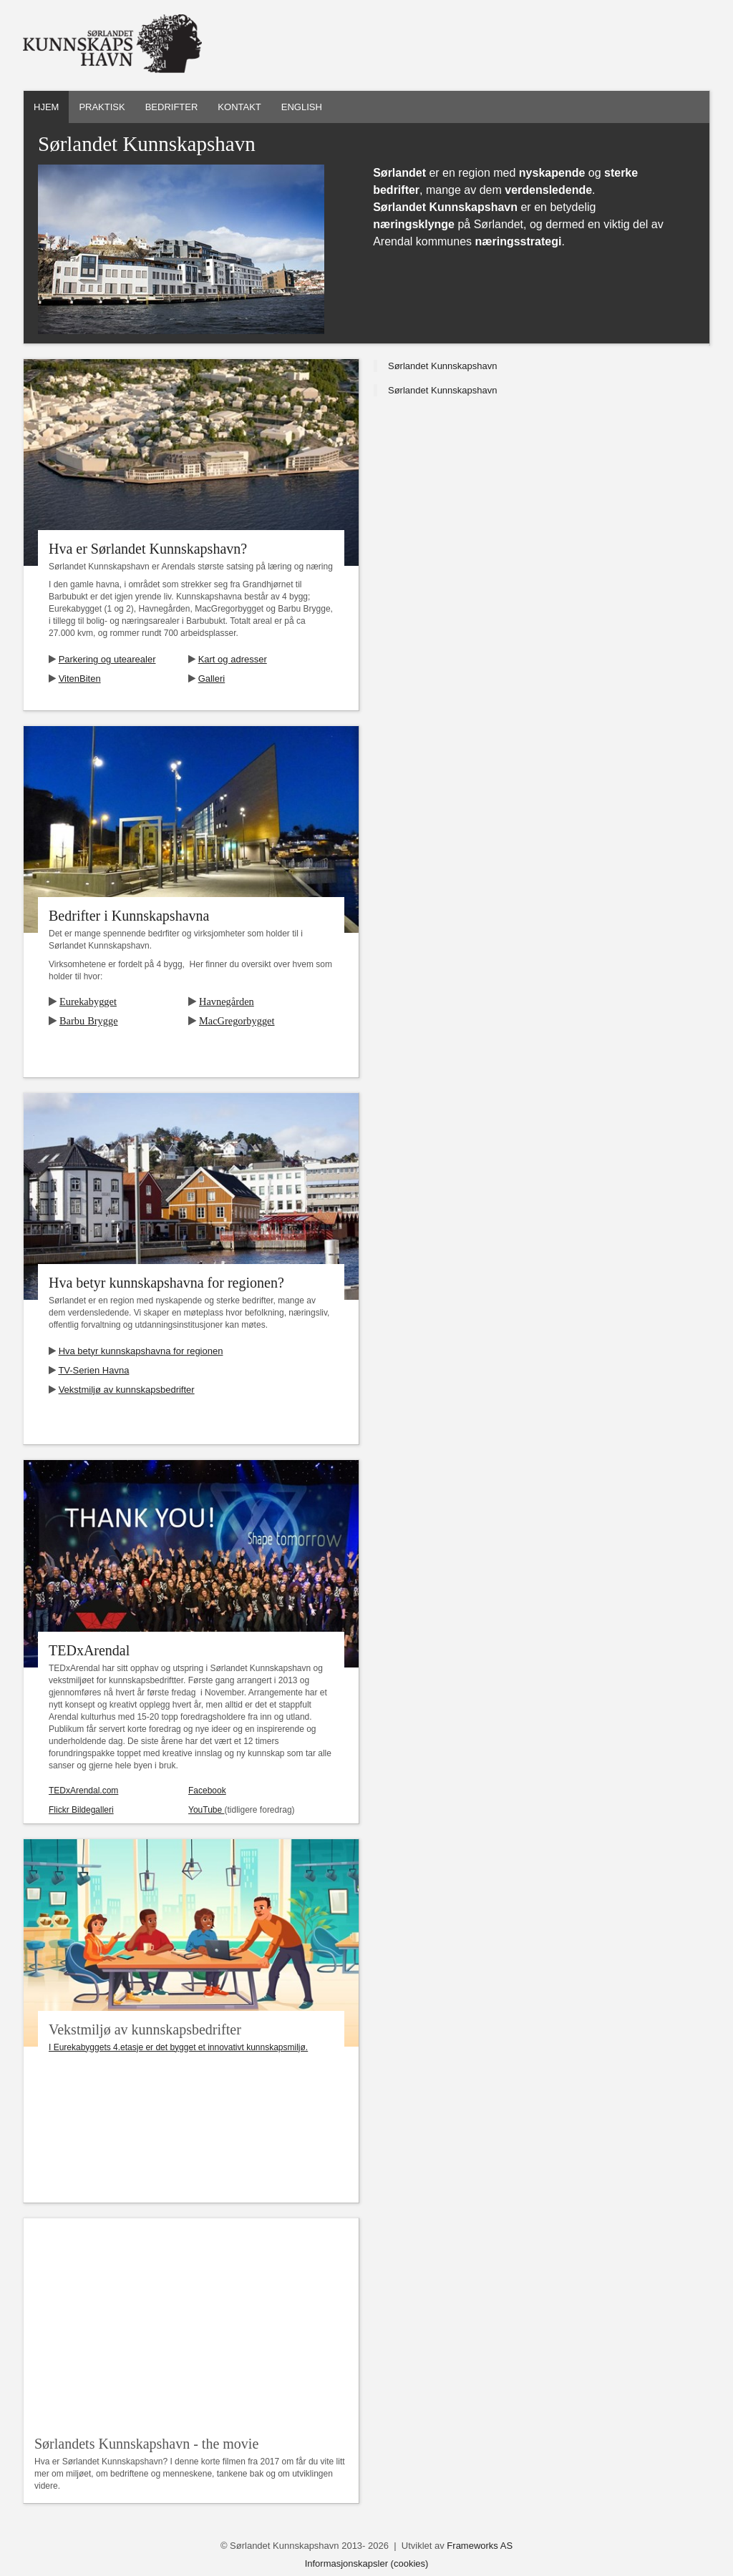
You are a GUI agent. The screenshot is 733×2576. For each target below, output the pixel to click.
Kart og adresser (232, 659)
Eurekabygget (88, 1001)
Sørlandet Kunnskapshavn (442, 366)
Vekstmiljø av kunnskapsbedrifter (127, 1389)
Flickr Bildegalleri (81, 1810)
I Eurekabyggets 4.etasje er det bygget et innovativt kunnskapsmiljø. (178, 2047)
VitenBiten (80, 678)
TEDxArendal (89, 1650)
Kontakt (239, 107)
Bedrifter (171, 107)
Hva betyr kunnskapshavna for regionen (141, 1351)
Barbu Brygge (88, 1021)
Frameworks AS (480, 2545)
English (301, 107)
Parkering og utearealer (107, 659)
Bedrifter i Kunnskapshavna (129, 916)
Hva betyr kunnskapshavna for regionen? (166, 1283)
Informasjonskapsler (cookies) (367, 2563)
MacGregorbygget (237, 1021)
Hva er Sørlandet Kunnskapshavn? (148, 549)
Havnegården (226, 1001)
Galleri (211, 678)
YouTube (206, 1810)
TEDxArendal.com (83, 1791)
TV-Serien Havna (93, 1370)
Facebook (207, 1791)
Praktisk (102, 107)
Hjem (46, 107)
